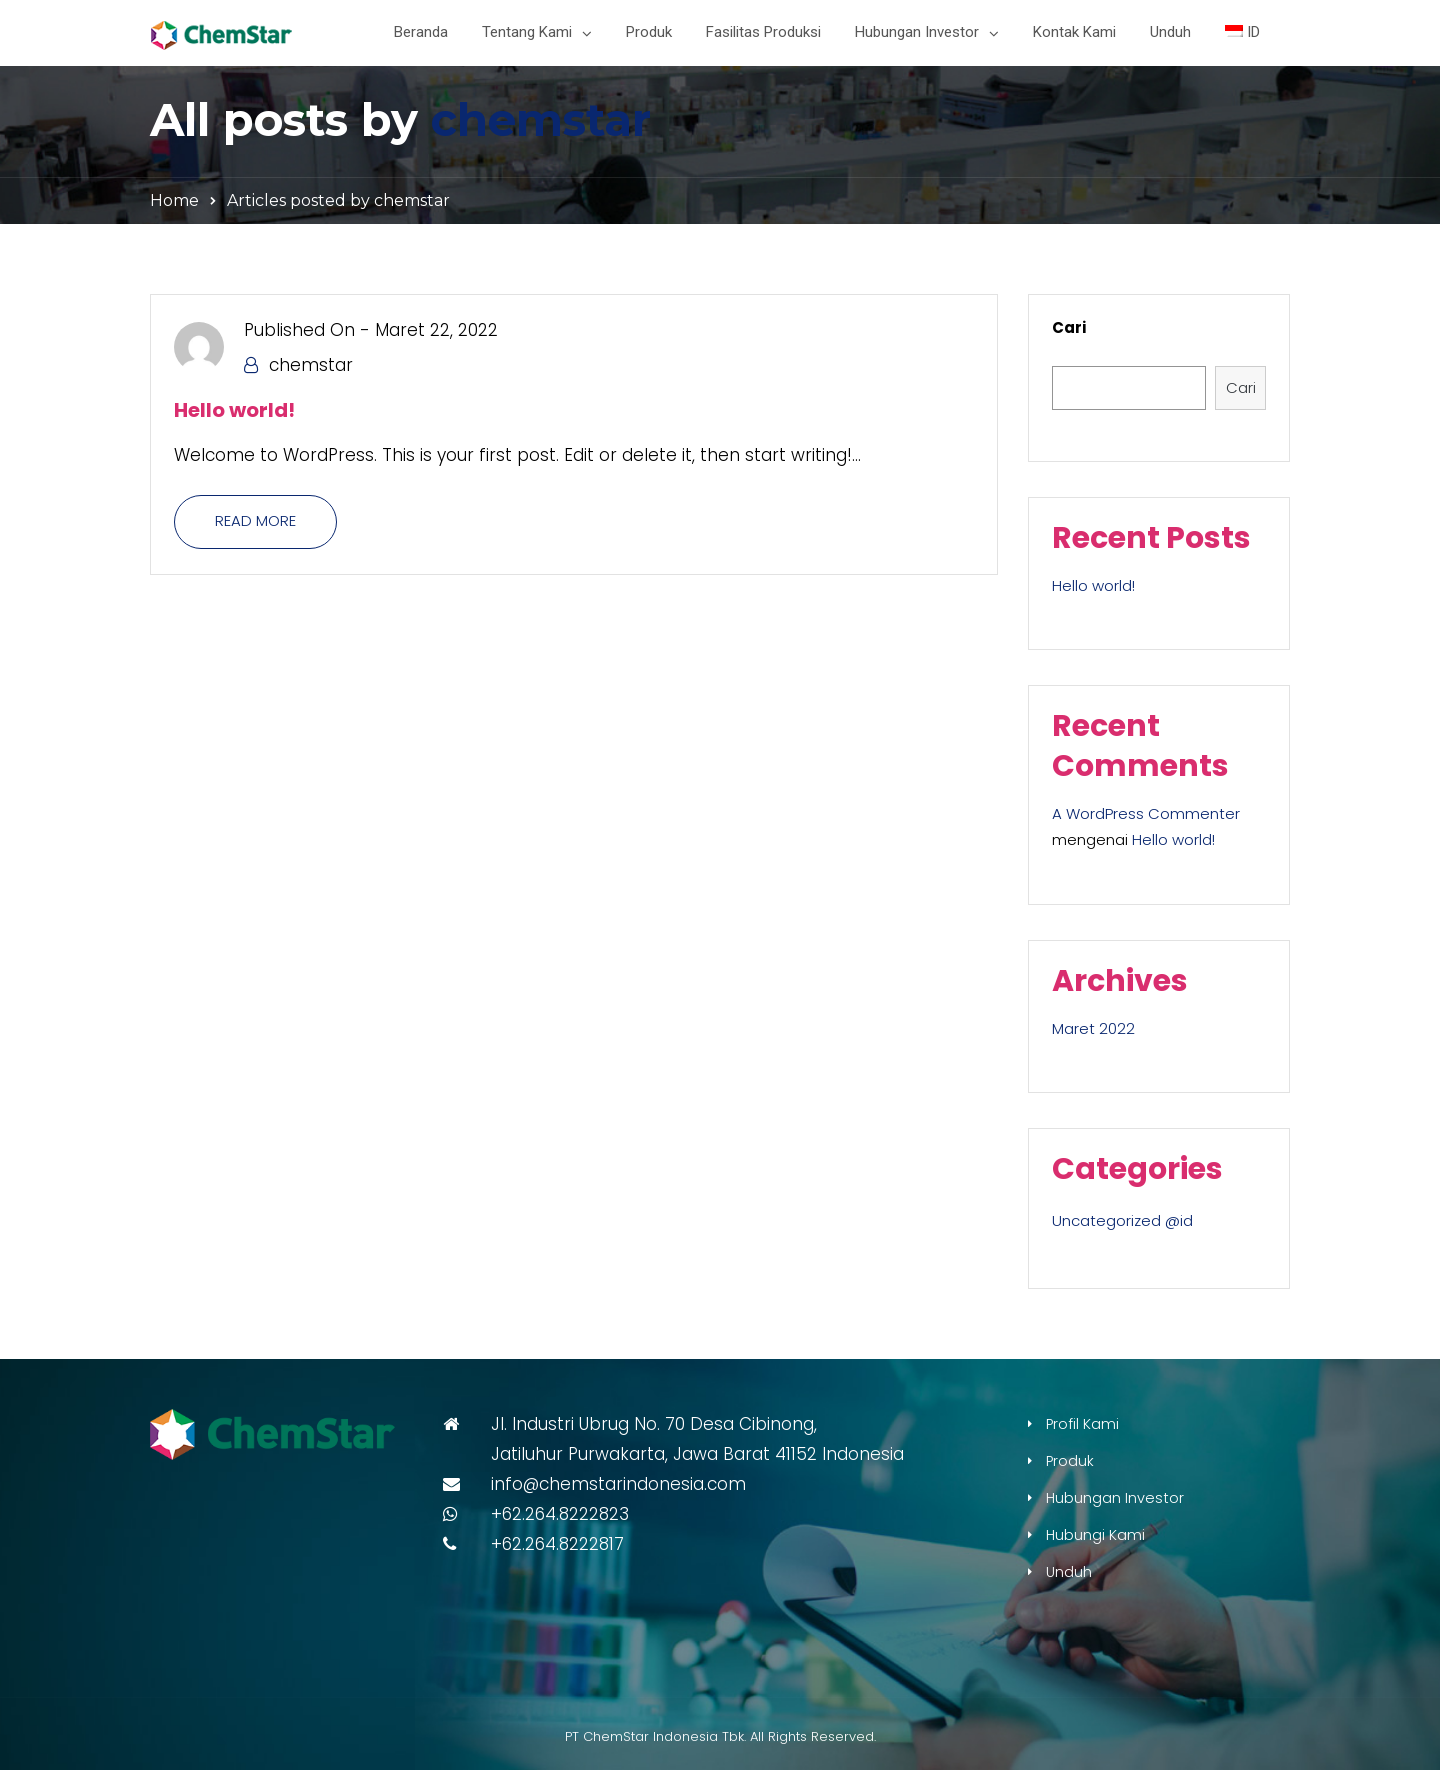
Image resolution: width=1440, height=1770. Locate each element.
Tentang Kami (527, 32)
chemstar (541, 119)
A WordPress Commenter (1146, 813)
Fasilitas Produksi (763, 32)
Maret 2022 (1093, 1028)
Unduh (1170, 32)
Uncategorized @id (1122, 1220)
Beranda (421, 32)
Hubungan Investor (917, 32)
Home (174, 200)
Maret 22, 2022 (436, 330)
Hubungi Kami (1095, 1535)
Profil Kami (1082, 1424)
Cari (1069, 327)
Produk (649, 32)
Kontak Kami (1074, 32)
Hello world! (234, 410)
